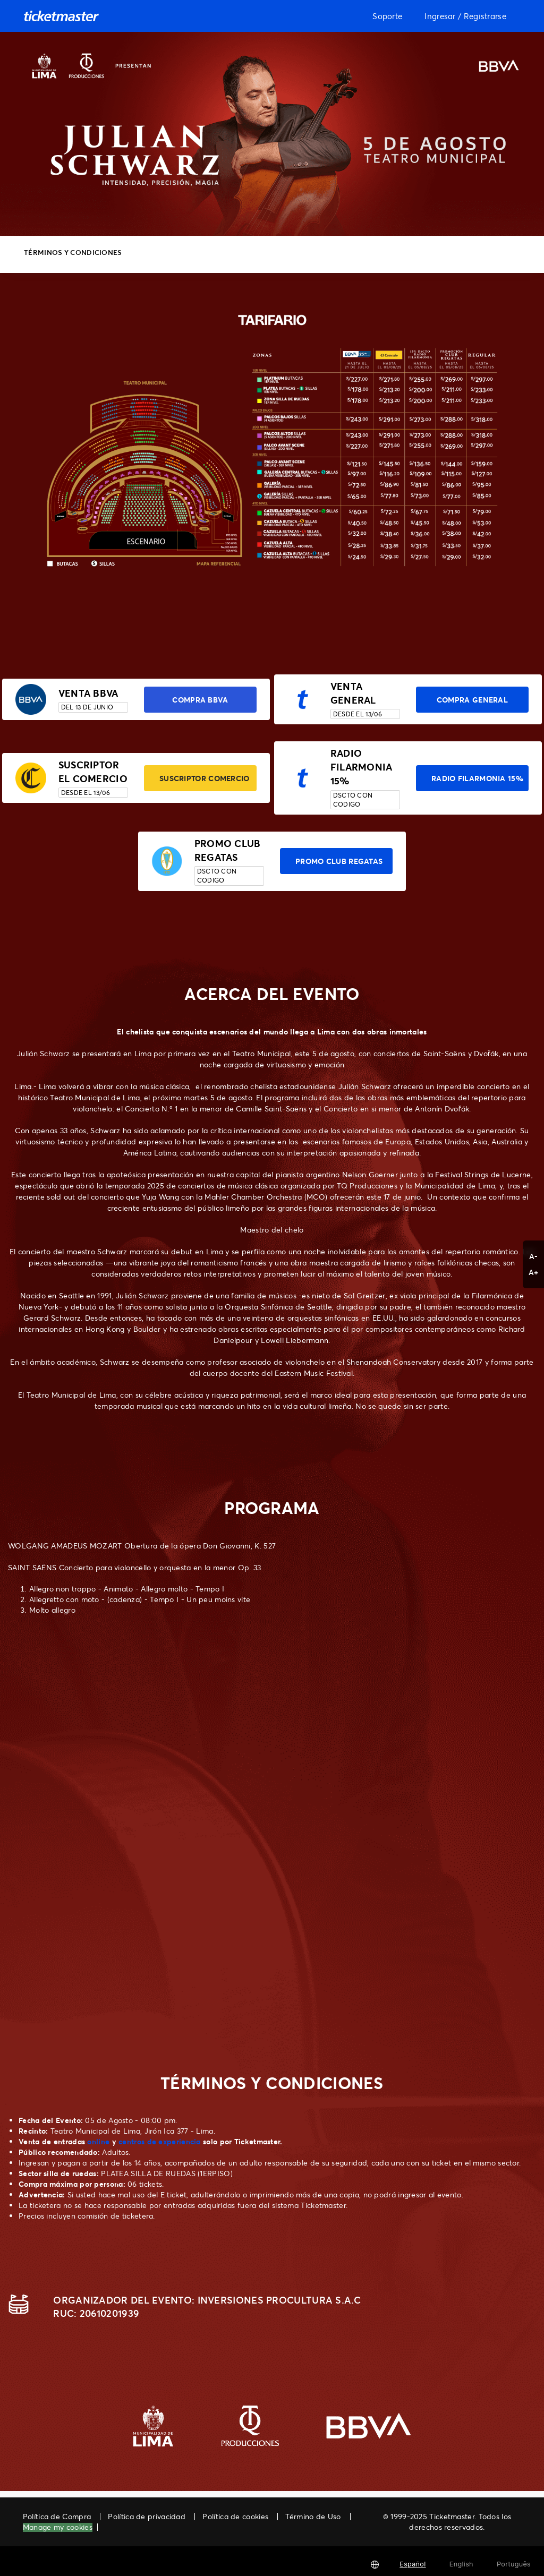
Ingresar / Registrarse (465, 16)
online (98, 2141)
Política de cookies (235, 2516)
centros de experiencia (159, 2141)
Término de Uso (313, 2516)
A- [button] (533, 1256)
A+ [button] (534, 1272)
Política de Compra (57, 2516)
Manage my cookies (57, 2527)
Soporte (387, 16)
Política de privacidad (146, 2516)
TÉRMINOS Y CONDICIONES (73, 252)
